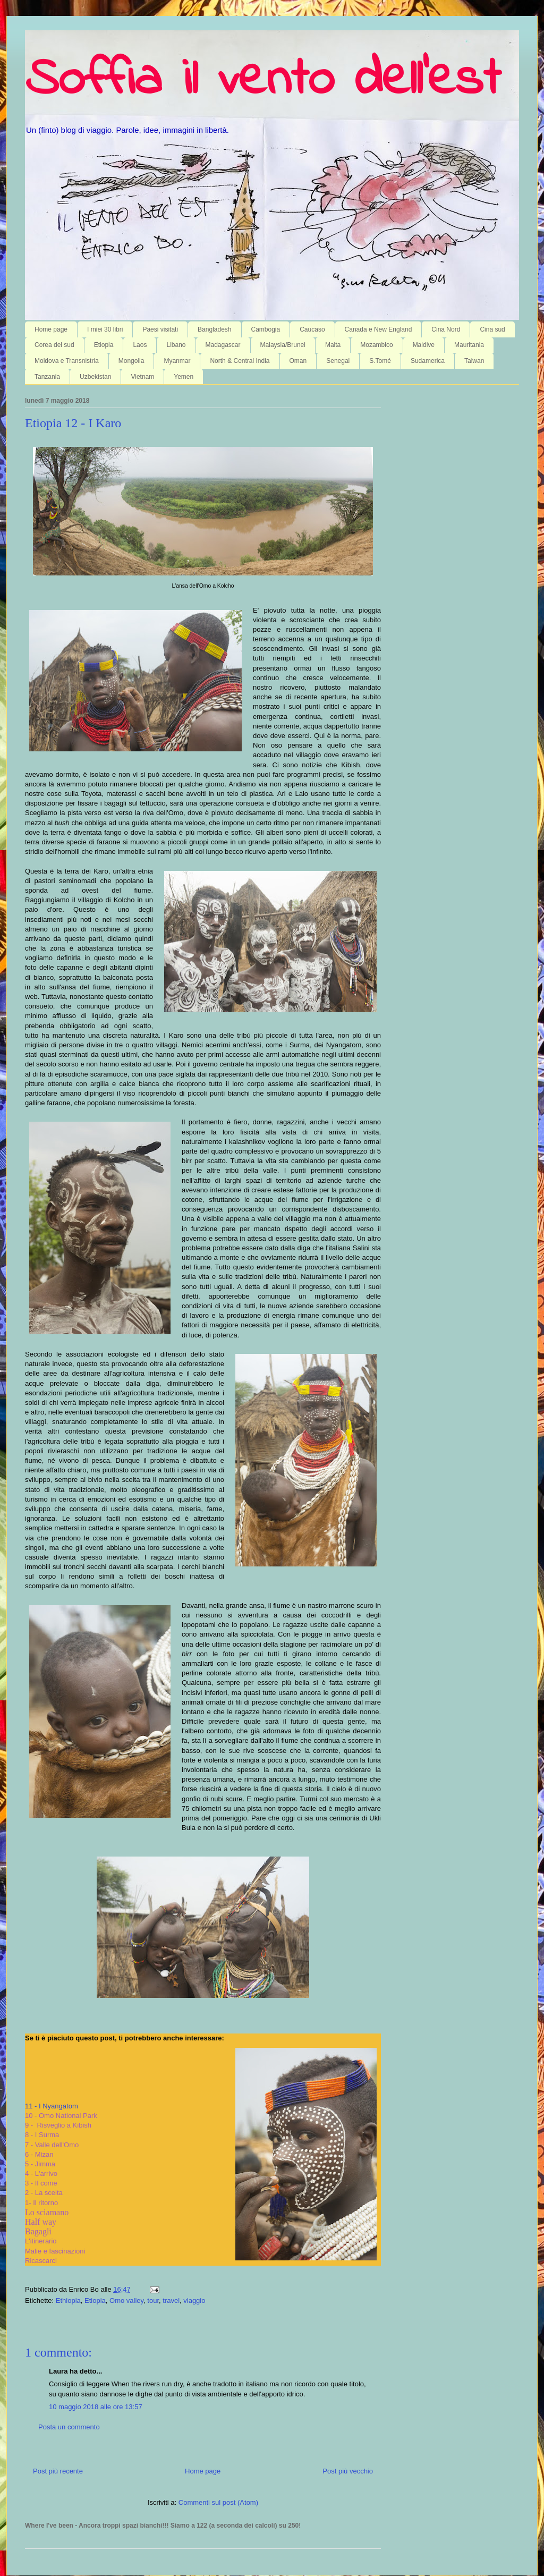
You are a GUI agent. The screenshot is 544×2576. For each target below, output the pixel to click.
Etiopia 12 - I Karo (73, 423)
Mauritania (469, 345)
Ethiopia (68, 2300)
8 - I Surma (42, 2135)
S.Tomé (380, 361)
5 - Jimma (40, 2164)
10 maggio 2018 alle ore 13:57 (95, 2407)
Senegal (338, 361)
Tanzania (47, 376)
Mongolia (131, 361)
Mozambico (376, 345)
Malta (333, 345)
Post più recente (58, 2471)
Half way (40, 2221)
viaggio (194, 2300)
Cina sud (492, 329)
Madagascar (223, 345)
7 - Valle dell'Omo (52, 2145)
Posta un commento (69, 2427)
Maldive (424, 345)
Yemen (183, 376)
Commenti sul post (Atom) (218, 2502)
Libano (175, 345)
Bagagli (38, 2231)
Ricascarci (41, 2261)
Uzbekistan (95, 376)
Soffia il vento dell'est (262, 81)
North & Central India (239, 361)
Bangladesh (214, 329)
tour (153, 2300)
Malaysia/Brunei (282, 345)
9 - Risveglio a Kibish (58, 2125)
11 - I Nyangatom (51, 2106)
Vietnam (142, 376)
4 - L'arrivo (41, 2173)
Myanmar (177, 361)
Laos (140, 345)
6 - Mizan (39, 2154)
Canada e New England (378, 329)
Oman (298, 361)
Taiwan (474, 361)
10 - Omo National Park (61, 2116)
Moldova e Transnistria (67, 361)
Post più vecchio (347, 2471)
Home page (51, 329)
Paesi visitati (160, 329)
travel (171, 2300)
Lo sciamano (47, 2212)
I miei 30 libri (105, 329)
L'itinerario (41, 2241)
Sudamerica (428, 361)
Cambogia (265, 329)
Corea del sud (54, 345)
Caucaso (312, 329)
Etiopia (104, 345)
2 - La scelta (44, 2193)
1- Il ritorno (41, 2203)
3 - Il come (42, 2183)
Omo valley (126, 2300)
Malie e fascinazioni (55, 2251)
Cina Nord (445, 329)
